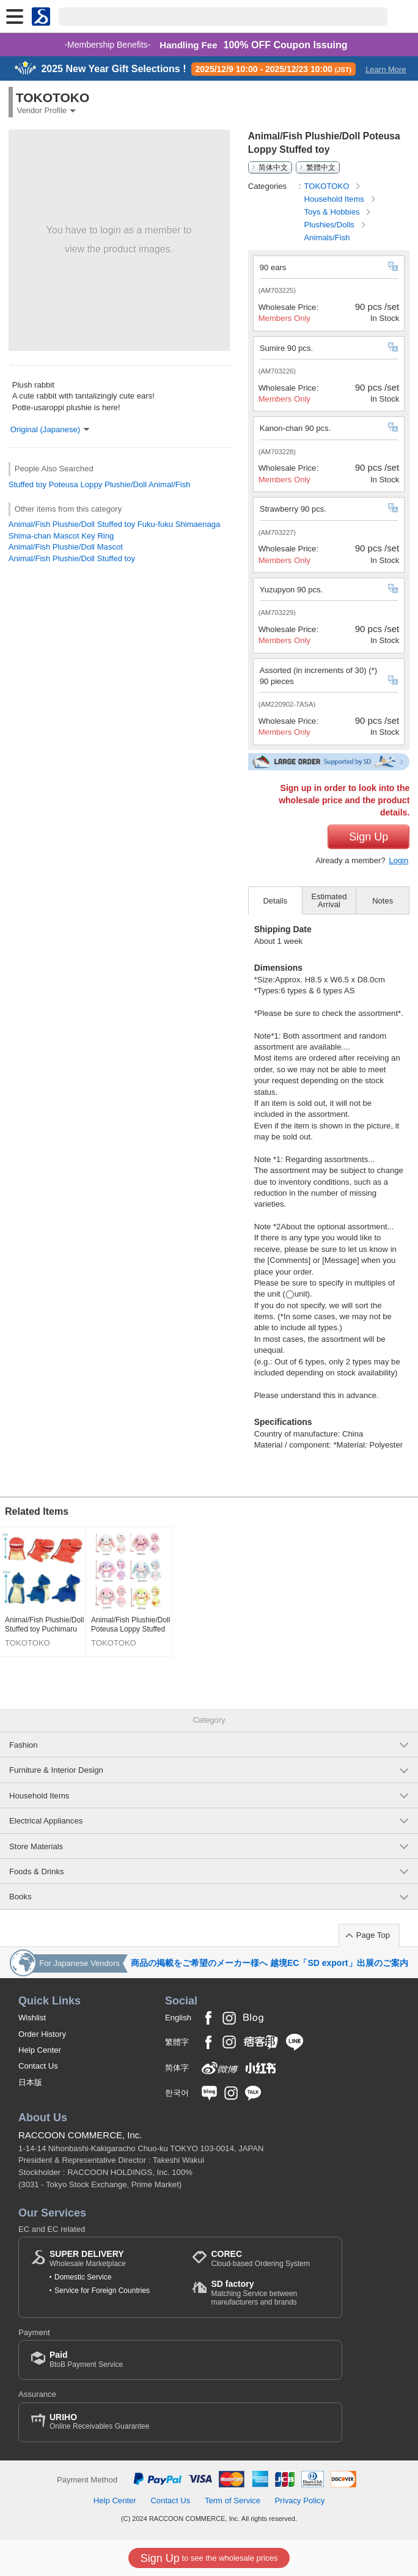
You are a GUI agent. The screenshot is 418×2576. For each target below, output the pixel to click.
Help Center (39, 2050)
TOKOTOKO (327, 186)
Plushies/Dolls (330, 224)
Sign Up (368, 837)
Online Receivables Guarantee (99, 2421)
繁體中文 (321, 167)
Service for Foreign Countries (102, 2290)
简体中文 (273, 167)
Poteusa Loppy (75, 484)
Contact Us (38, 2065)
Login (398, 860)
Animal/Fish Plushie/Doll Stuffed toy (72, 558)
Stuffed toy (27, 484)
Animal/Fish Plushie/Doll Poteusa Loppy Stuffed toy (130, 1625)
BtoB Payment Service (86, 2359)
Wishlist (32, 2017)
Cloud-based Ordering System (260, 2258)
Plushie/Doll (126, 484)
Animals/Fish (327, 237)
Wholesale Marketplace (88, 2258)
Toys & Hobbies (333, 211)
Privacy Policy (300, 2500)
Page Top (373, 1935)
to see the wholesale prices (209, 2558)
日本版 (30, 2082)
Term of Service (232, 2500)
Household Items (335, 199)
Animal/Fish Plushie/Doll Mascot (66, 546)
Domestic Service (82, 2277)
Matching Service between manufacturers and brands (270, 2292)
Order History (42, 2034)
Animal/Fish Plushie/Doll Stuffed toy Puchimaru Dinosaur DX (44, 1625)
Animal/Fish (169, 484)
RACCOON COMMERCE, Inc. (80, 2135)
